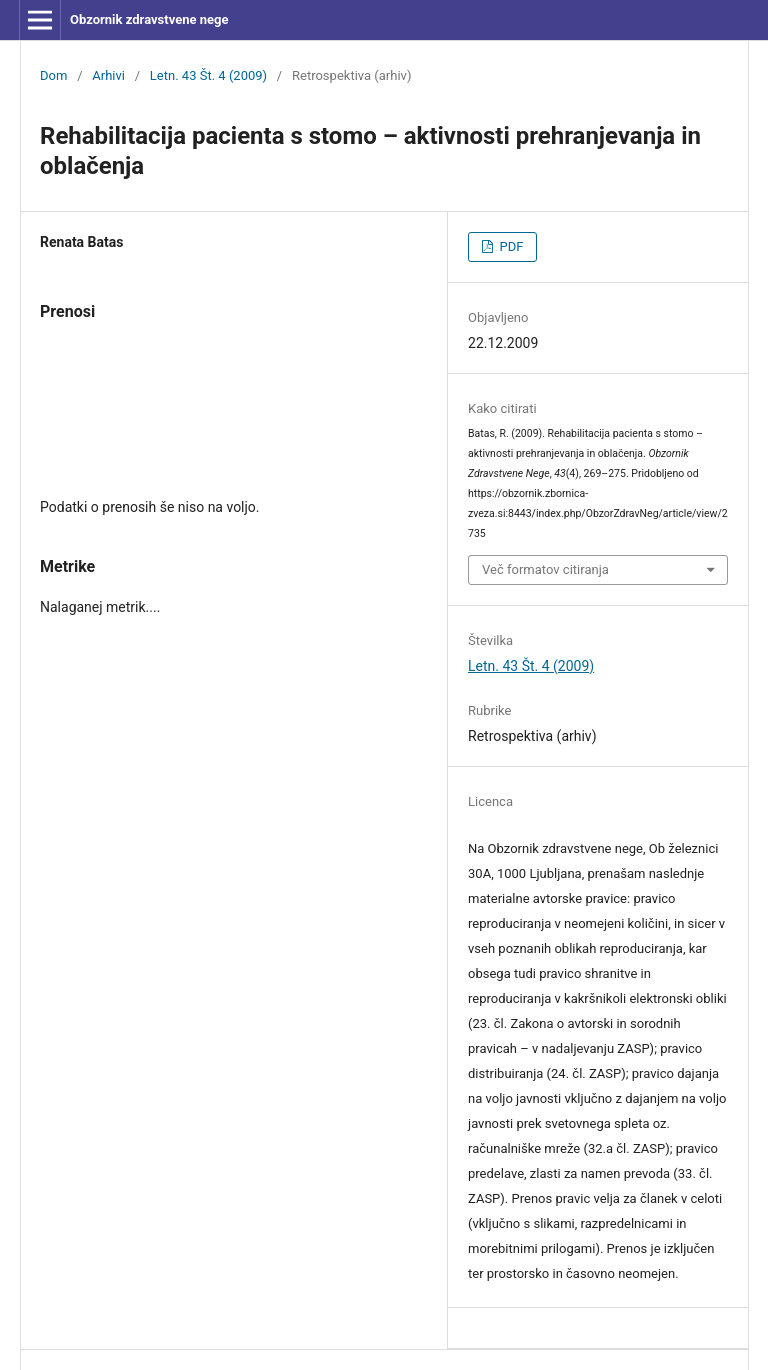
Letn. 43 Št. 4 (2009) (208, 75)
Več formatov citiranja (545, 569)
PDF (509, 246)
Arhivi (108, 75)
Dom (53, 75)
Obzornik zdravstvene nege (149, 19)
